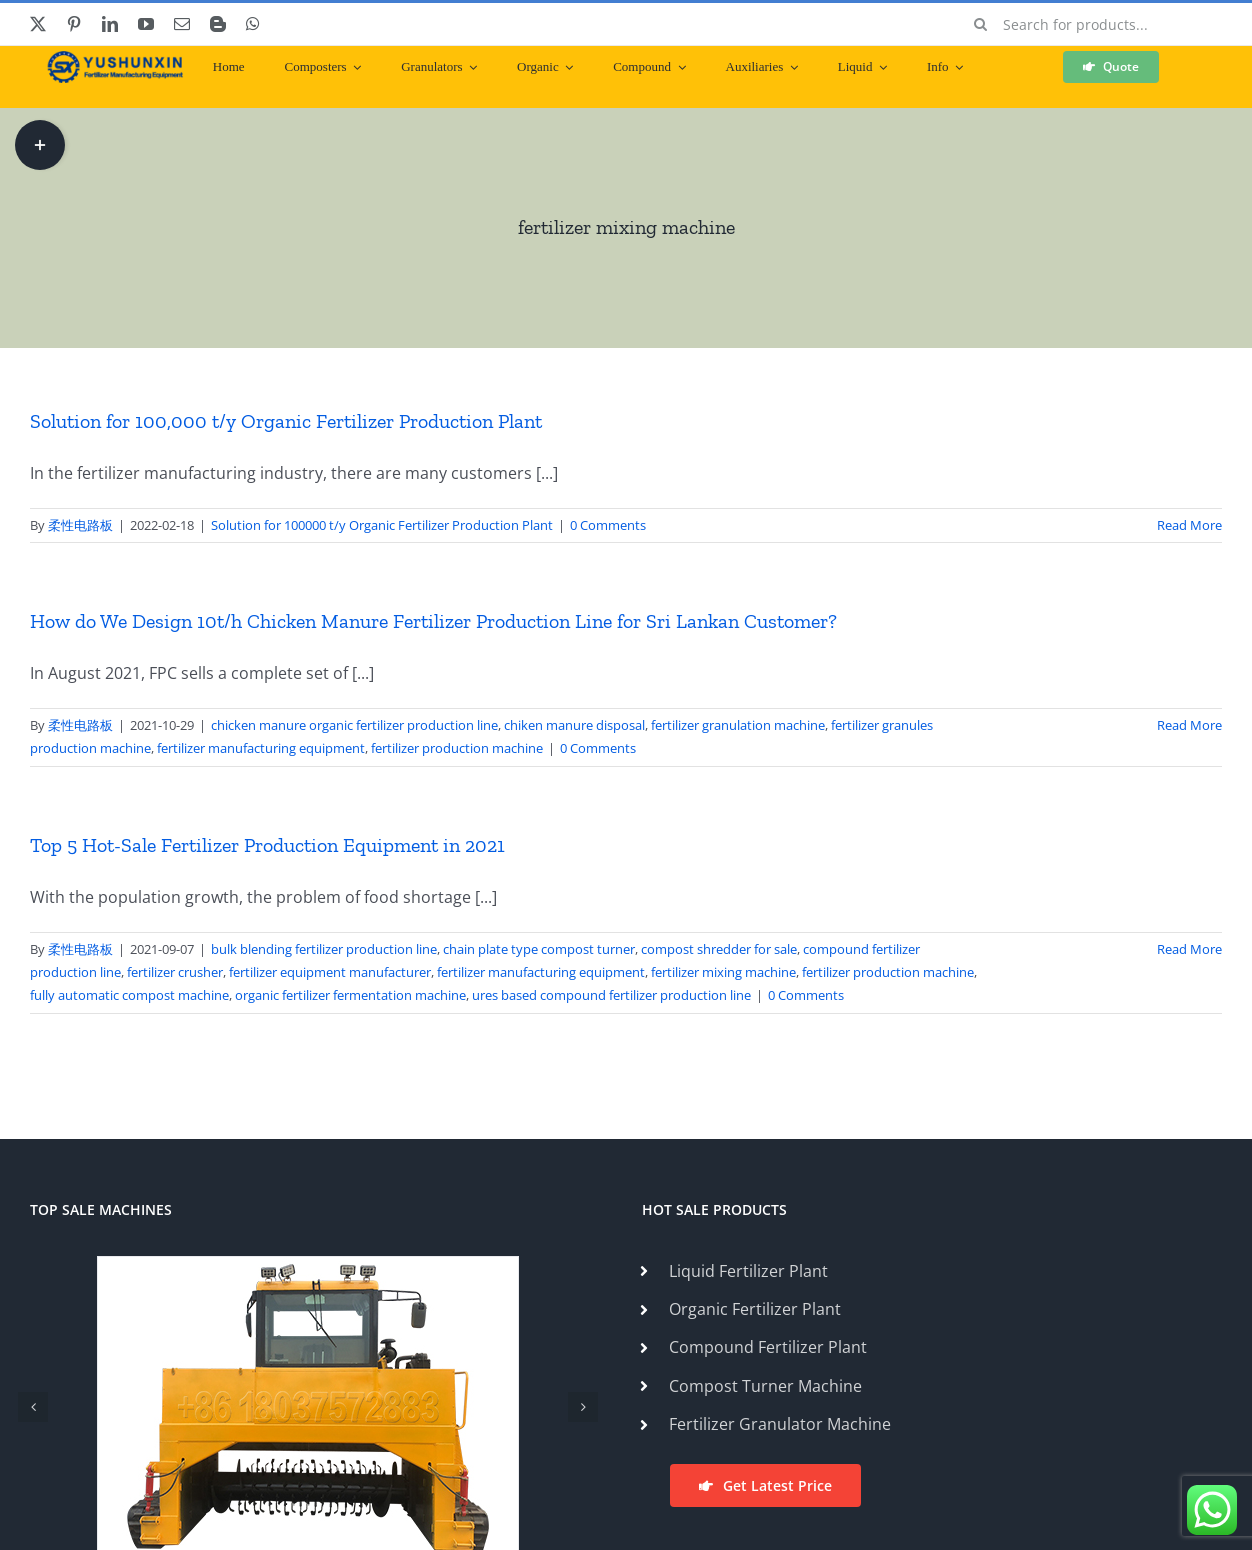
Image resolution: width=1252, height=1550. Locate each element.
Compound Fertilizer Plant (768, 1347)
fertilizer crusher (175, 972)
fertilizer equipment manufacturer (330, 972)
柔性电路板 (80, 525)
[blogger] (218, 24)
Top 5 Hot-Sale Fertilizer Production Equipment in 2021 (267, 845)
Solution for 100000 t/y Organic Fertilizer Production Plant (382, 525)
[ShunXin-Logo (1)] (110, 59)
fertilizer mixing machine (723, 972)
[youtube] (146, 24)
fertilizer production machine (457, 748)
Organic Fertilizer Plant (755, 1309)
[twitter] (38, 24)
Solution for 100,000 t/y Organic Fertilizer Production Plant (286, 421)
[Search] (981, 24)
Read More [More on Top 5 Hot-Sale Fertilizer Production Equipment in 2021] (1189, 949)
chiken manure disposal (574, 725)
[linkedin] (110, 24)
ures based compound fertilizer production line (611, 995)
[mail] (182, 24)
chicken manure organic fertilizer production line (354, 725)
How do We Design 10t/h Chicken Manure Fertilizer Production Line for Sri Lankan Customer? (433, 621)
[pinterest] (74, 24)
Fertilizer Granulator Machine (780, 1424)
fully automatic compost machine (129, 995)
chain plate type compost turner (539, 949)
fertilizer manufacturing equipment (261, 748)
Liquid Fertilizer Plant (748, 1271)
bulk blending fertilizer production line (324, 949)
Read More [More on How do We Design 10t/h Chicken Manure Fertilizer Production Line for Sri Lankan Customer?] (1189, 725)
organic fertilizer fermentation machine (350, 995)
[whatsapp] (253, 24)
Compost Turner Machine (765, 1386)
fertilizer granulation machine (738, 725)
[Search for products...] (1091, 24)
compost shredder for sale (719, 949)
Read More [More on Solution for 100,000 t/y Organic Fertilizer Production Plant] (1189, 525)
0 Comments (608, 525)
